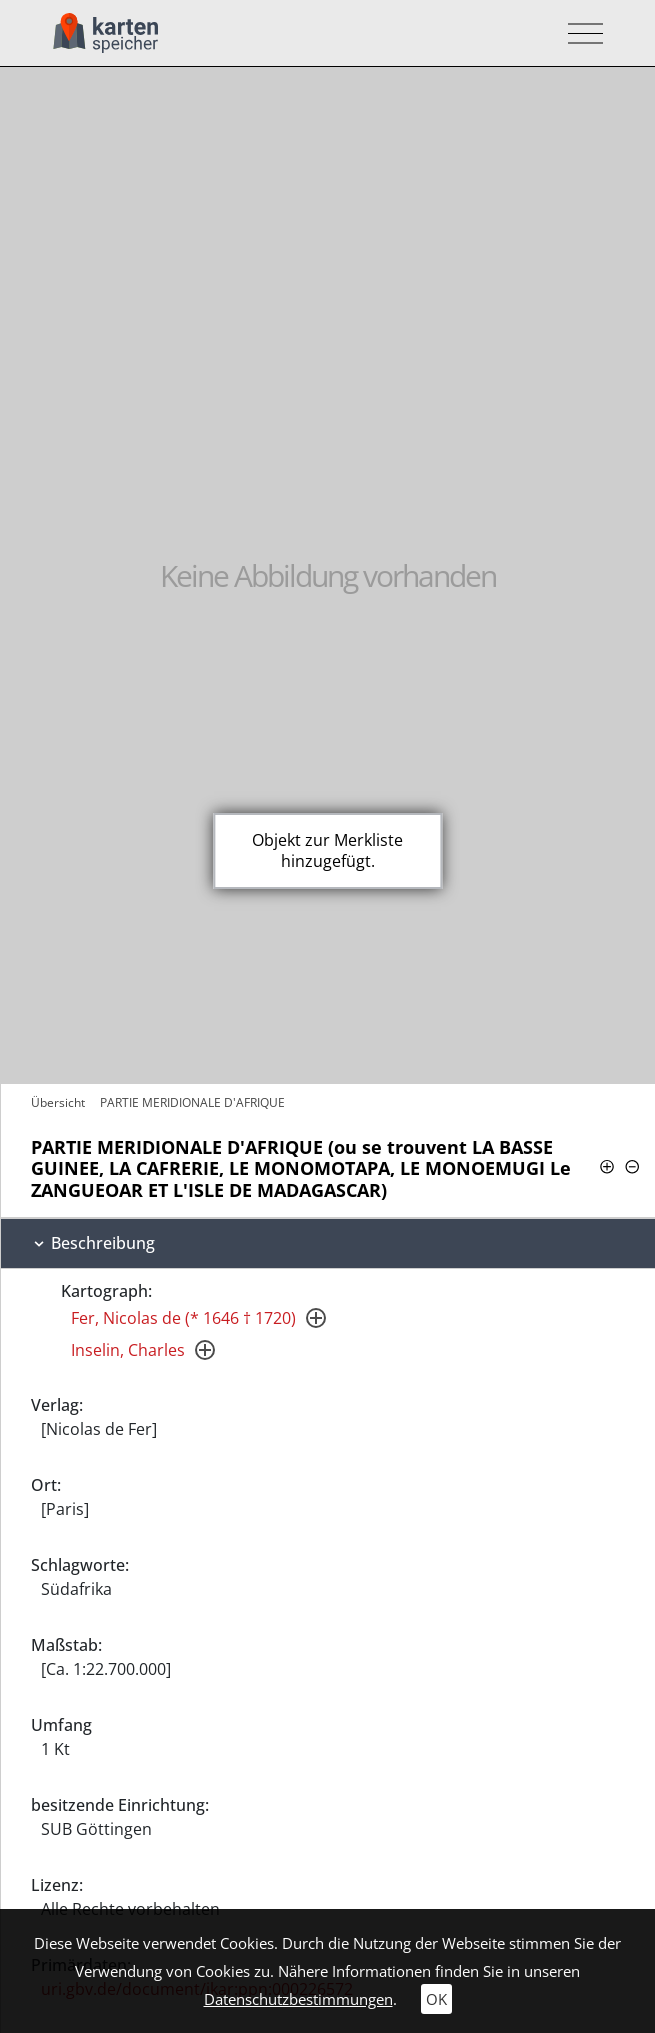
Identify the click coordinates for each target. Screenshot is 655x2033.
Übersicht (58, 1102)
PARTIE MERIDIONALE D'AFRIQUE (192, 1102)
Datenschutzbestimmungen (298, 1999)
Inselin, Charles (128, 1350)
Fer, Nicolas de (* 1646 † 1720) (183, 1318)
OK (436, 1999)
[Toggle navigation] (579, 33)
